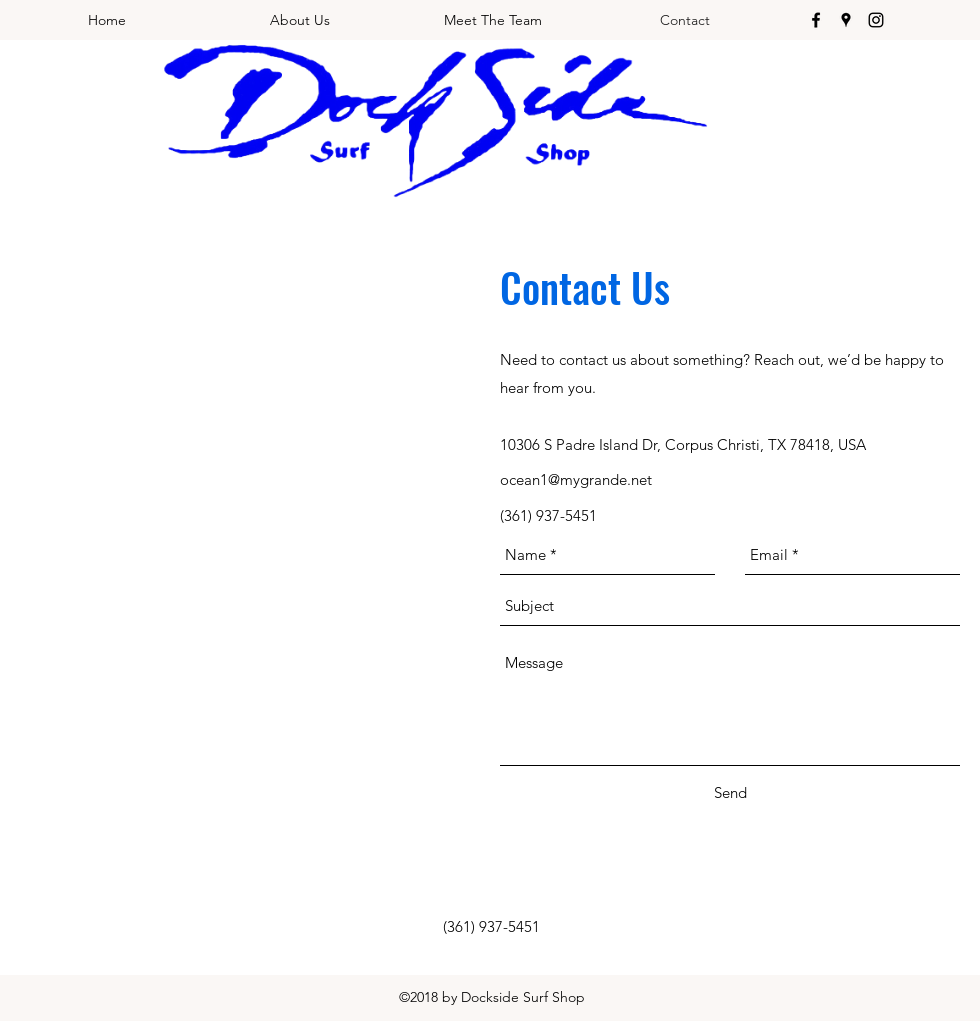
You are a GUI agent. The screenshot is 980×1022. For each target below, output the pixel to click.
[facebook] (816, 20)
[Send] (730, 793)
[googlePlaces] (846, 20)
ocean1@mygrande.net (576, 479)
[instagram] (876, 20)
